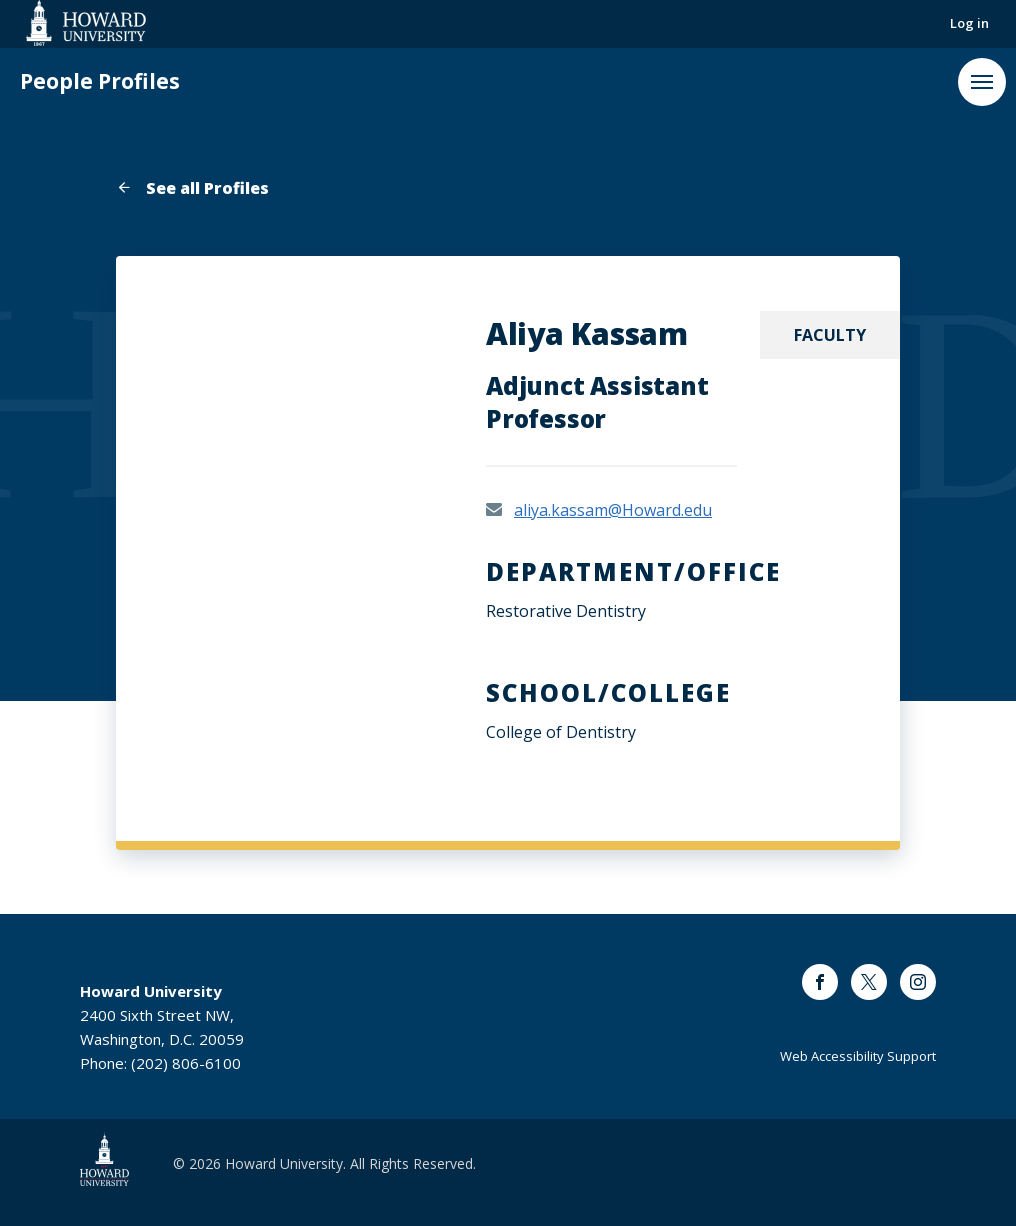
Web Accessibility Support (858, 1056)
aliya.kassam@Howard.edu (613, 510)
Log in (969, 23)
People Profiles (100, 81)
